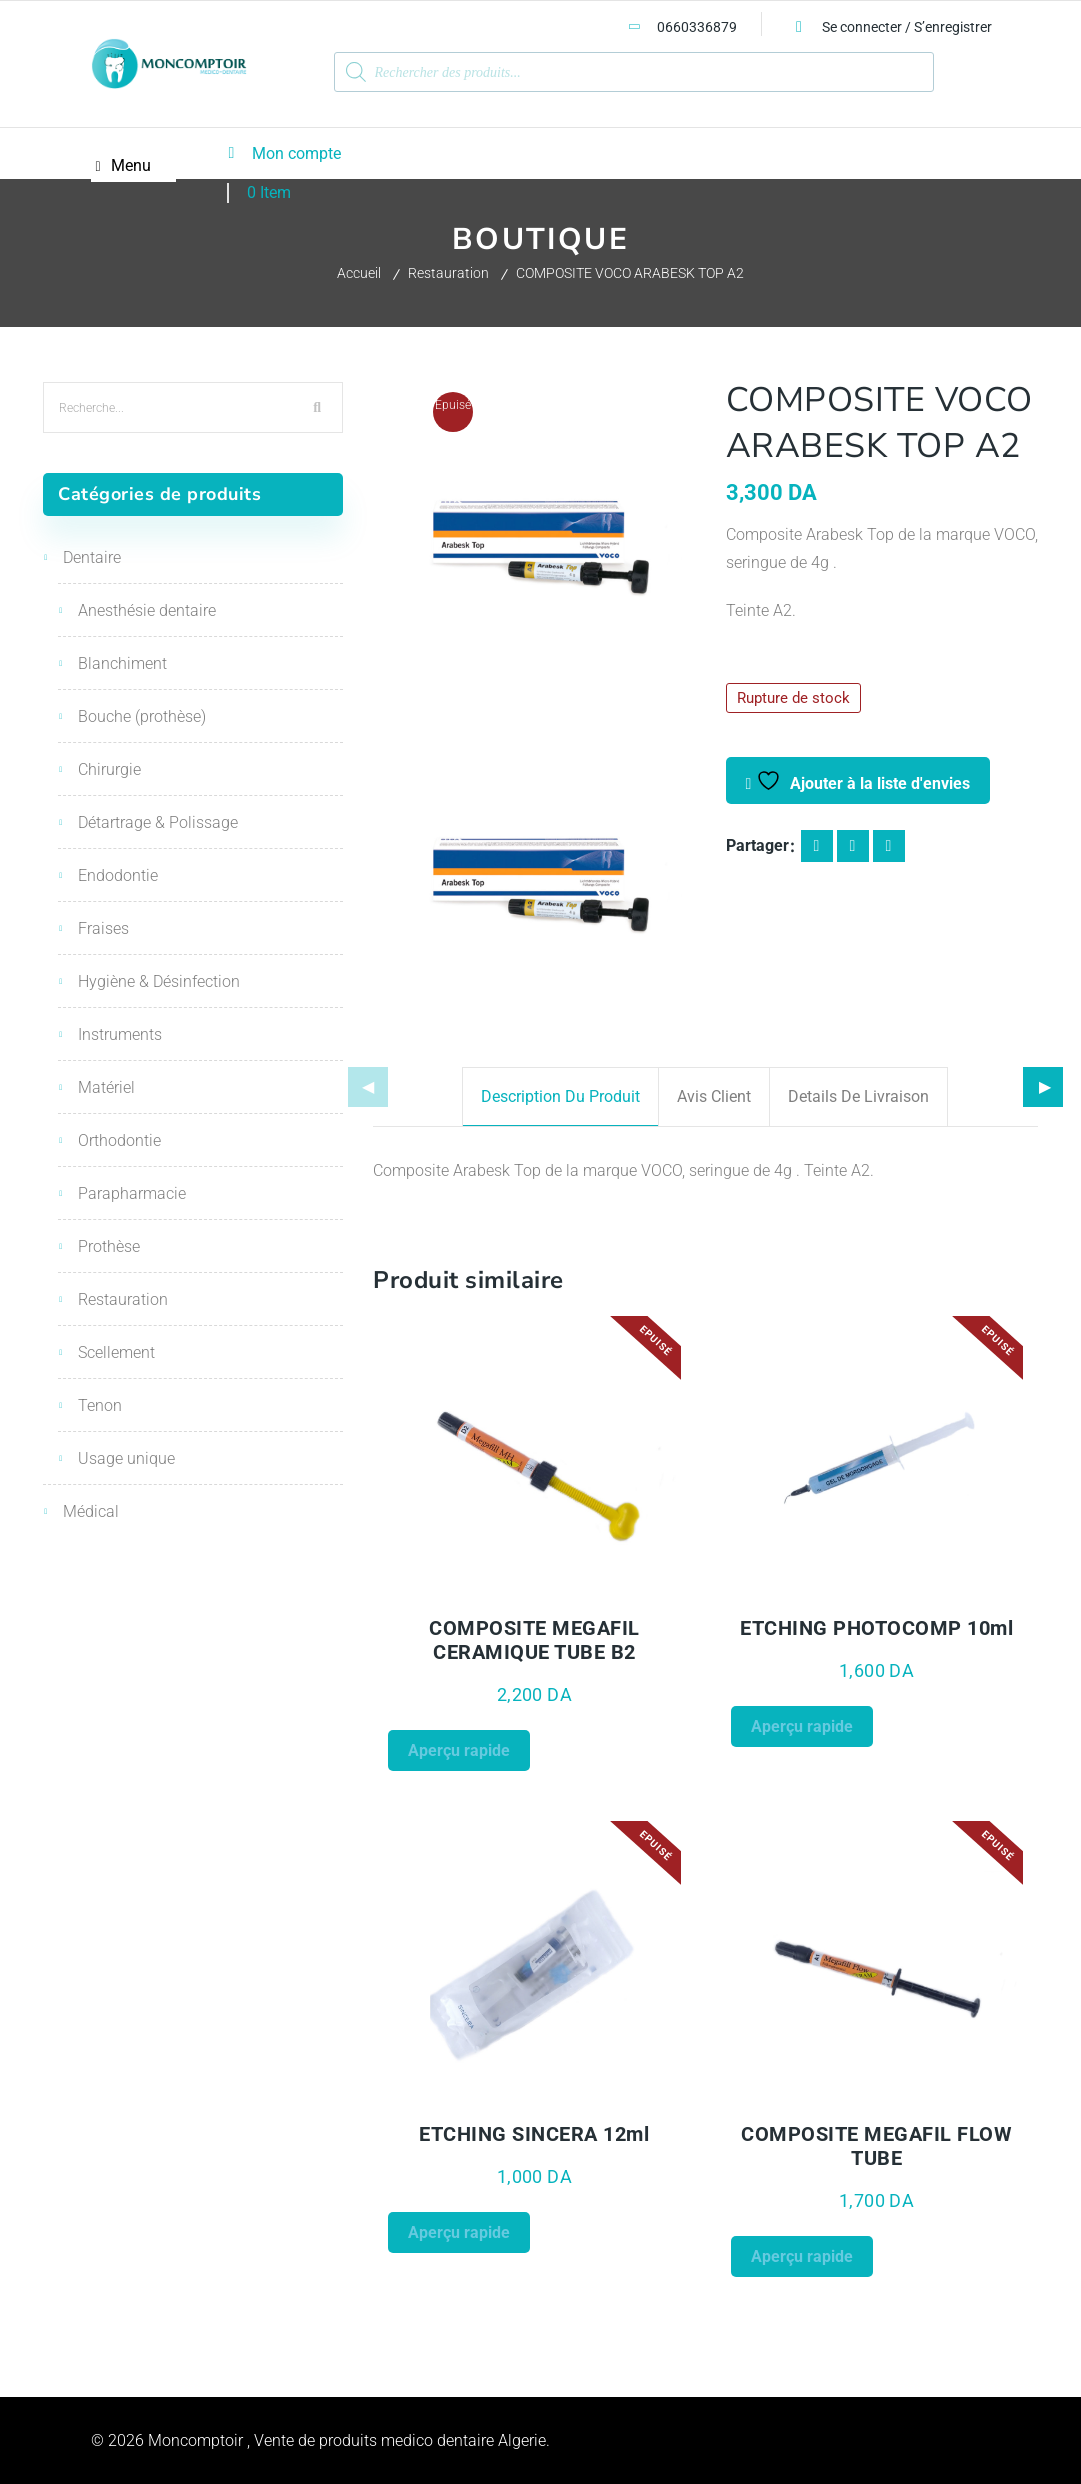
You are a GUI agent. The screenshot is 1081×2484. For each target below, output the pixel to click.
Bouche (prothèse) (142, 716)
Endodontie (118, 875)
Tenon (100, 1405)
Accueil (359, 273)
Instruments (120, 1034)
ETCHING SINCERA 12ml (534, 2134)
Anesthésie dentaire (147, 610)
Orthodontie (119, 1140)
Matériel (106, 1087)
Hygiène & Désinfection (159, 981)
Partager (757, 845)
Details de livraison (858, 1096)
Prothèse (109, 1246)
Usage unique (126, 1458)
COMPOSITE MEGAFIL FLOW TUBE (876, 2146)
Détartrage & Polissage (158, 822)
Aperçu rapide (459, 1750)
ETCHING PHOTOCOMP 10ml (876, 1628)
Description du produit (560, 1096)
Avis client (714, 1096)
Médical (91, 1511)
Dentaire (92, 557)
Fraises (103, 928)
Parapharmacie (132, 1193)
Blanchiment (122, 663)
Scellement (116, 1352)
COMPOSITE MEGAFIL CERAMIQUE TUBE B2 (534, 1640)
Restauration (448, 273)
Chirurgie (109, 769)
